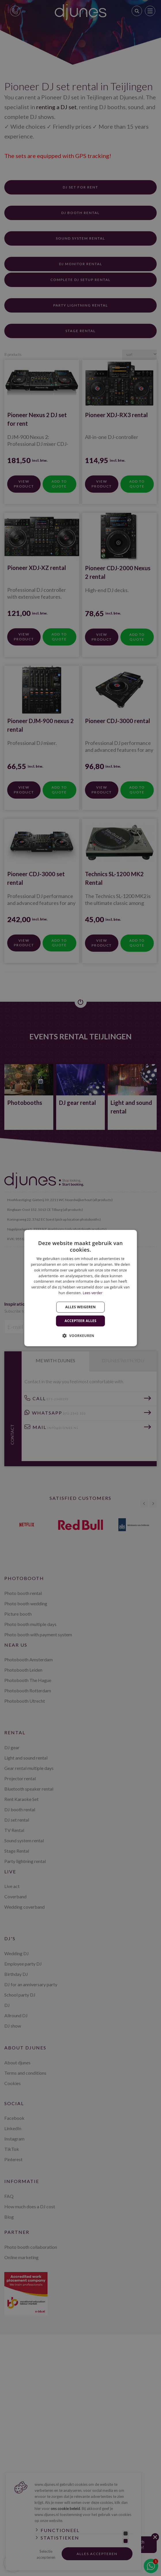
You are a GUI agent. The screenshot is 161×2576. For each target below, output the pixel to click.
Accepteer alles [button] (80, 1320)
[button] (80, 1335)
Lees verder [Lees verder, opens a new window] (93, 1292)
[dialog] (80, 1288)
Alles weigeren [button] (80, 1307)
